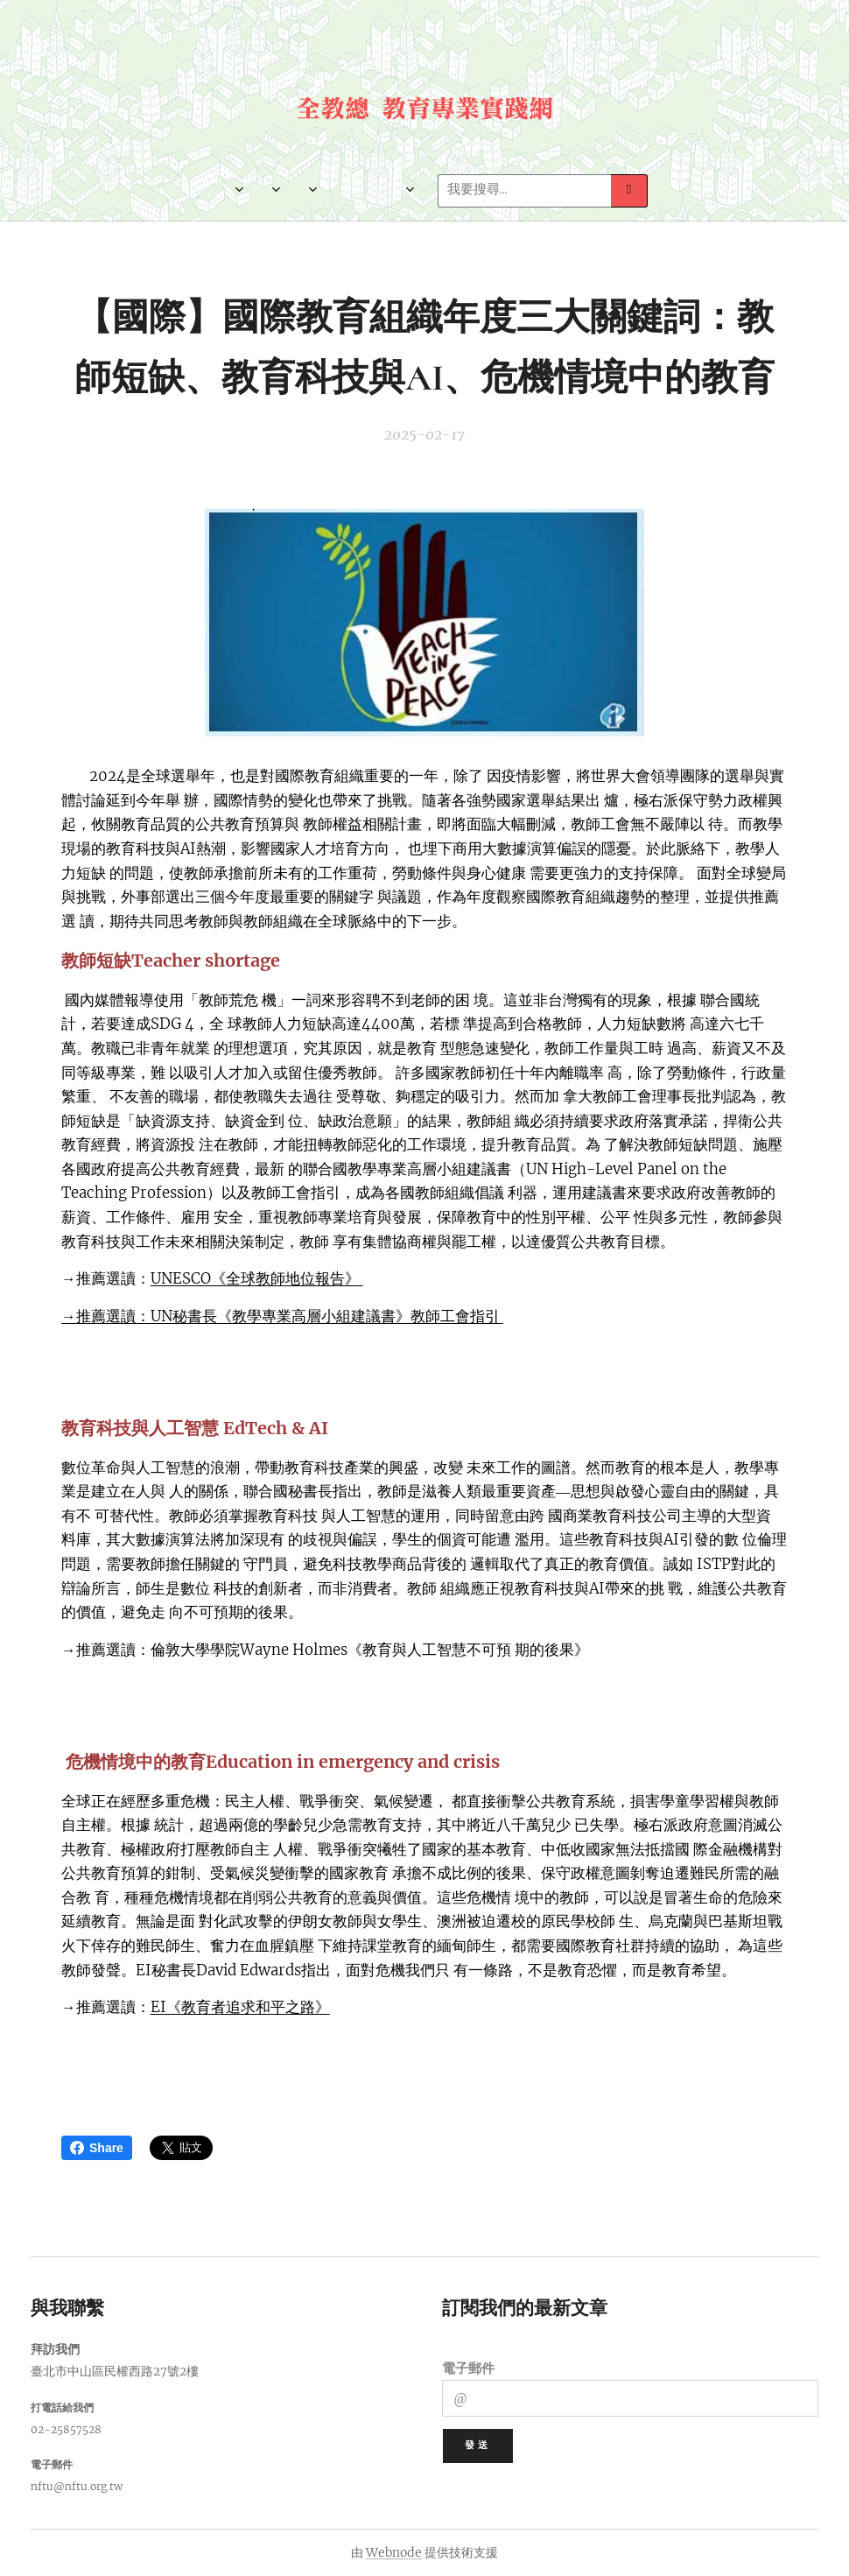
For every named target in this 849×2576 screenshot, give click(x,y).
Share (96, 2148)
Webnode (394, 2552)
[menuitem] (202, 191)
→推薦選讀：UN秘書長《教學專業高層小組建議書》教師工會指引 (282, 1316)
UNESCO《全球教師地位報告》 (257, 1279)
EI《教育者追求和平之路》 (240, 2007)
